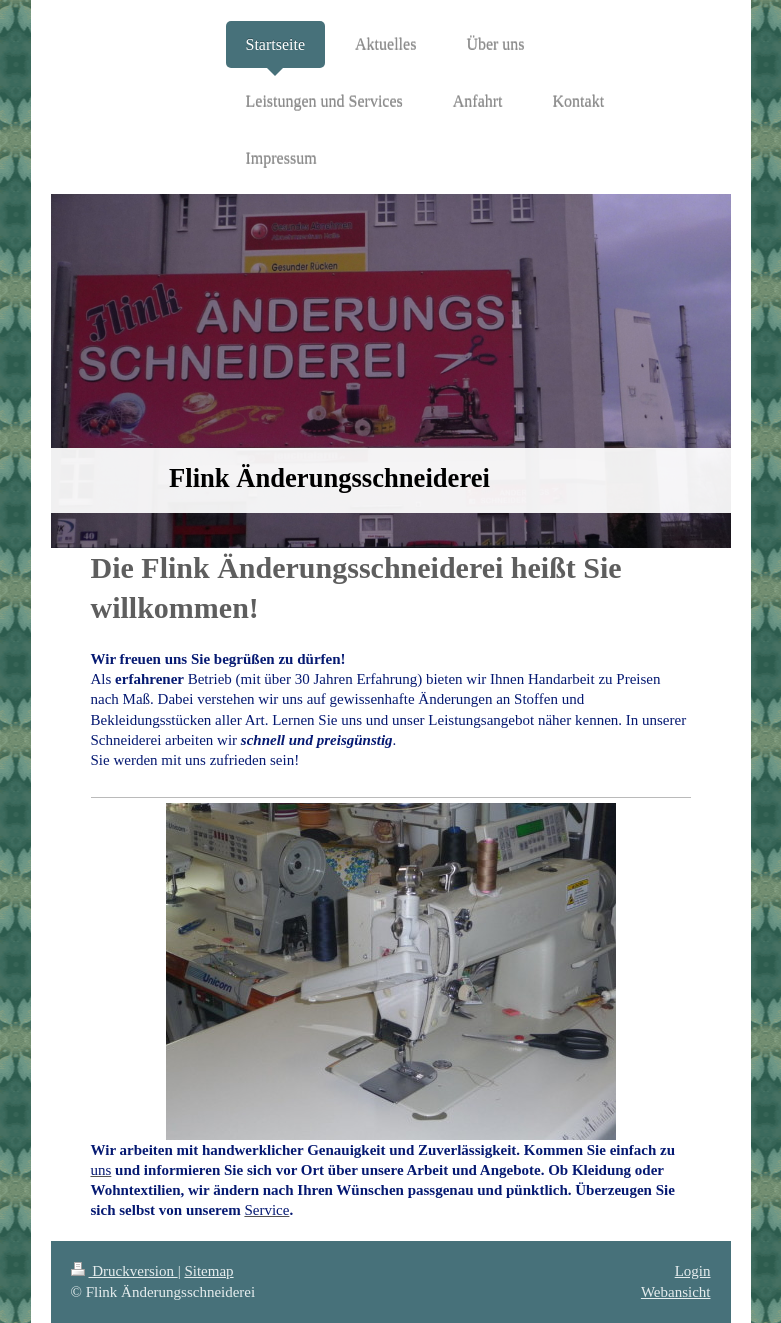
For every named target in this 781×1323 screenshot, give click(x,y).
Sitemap (208, 1271)
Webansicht (676, 1292)
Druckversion (124, 1271)
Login (693, 1271)
